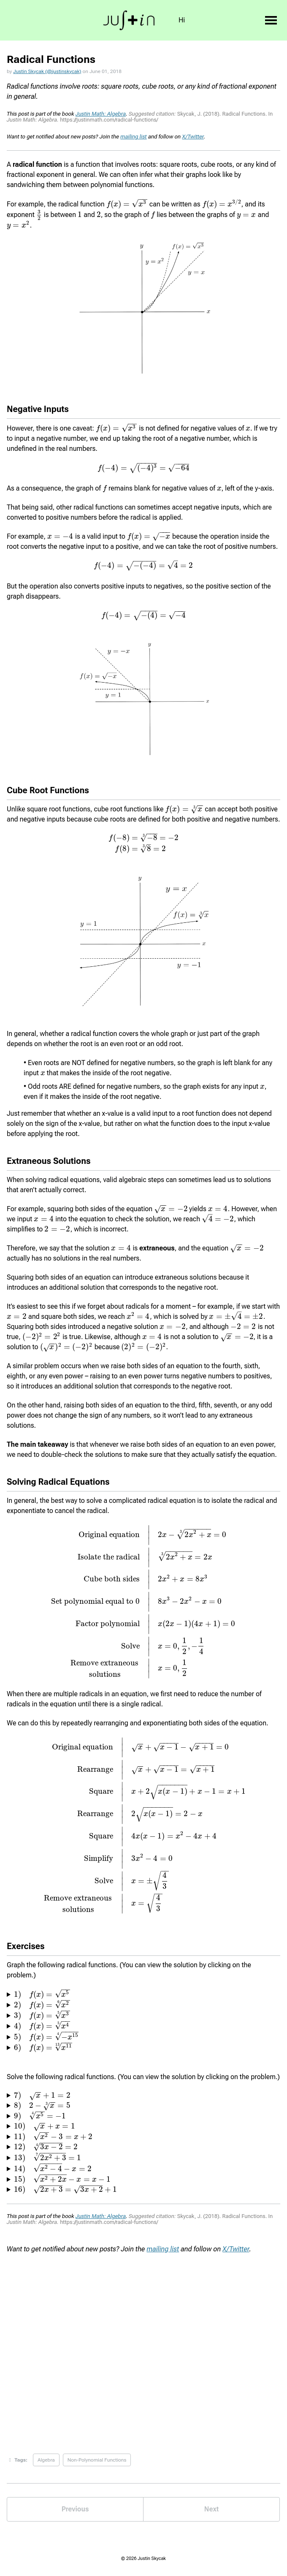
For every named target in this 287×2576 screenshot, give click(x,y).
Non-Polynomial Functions (97, 2460)
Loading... (143, 2347)
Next (211, 2509)
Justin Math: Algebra (101, 114)
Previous (75, 2509)
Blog (245, 20)
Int (189, 20)
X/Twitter (192, 136)
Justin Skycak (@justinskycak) (47, 71)
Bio (167, 20)
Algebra (46, 2460)
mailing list (133, 136)
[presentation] (127, 204)
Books (216, 20)
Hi (118, 20)
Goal (142, 20)
